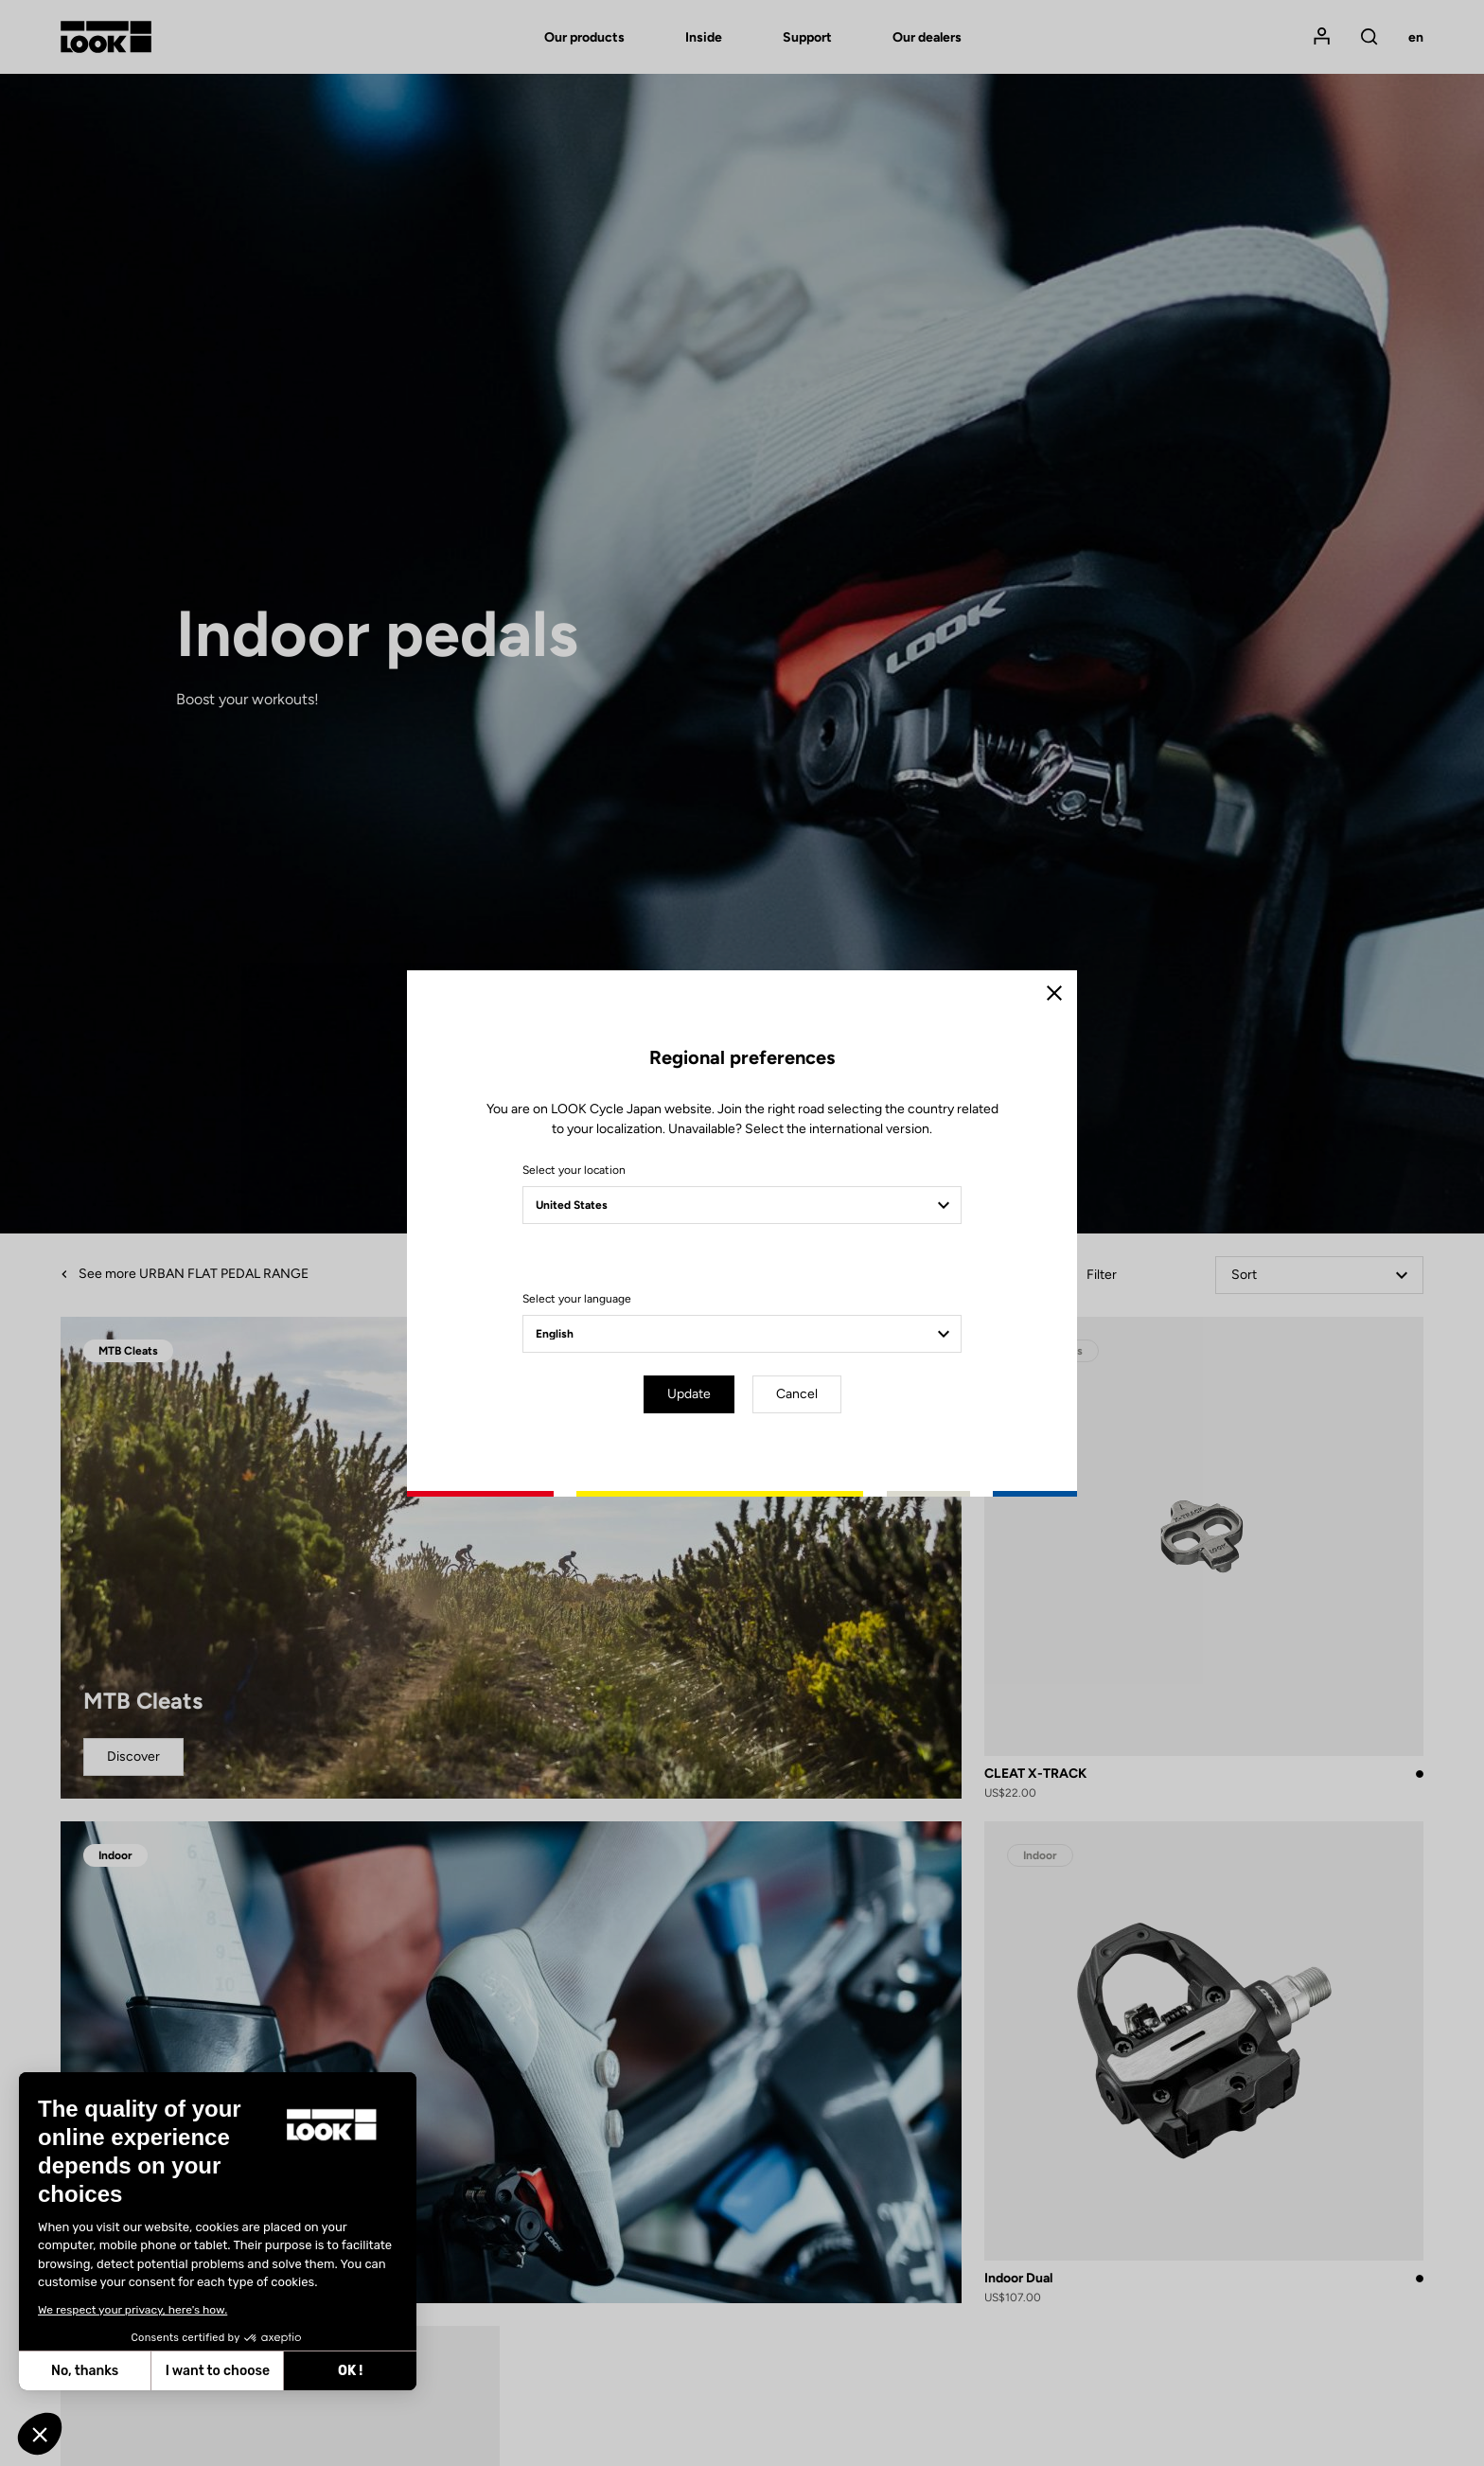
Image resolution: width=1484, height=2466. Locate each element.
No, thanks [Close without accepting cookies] (84, 2371)
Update (689, 1394)
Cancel (797, 1394)
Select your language (576, 1298)
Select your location (574, 1170)
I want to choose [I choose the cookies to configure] (218, 2371)
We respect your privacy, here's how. (132, 2309)
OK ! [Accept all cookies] (350, 2371)
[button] (39, 2434)
